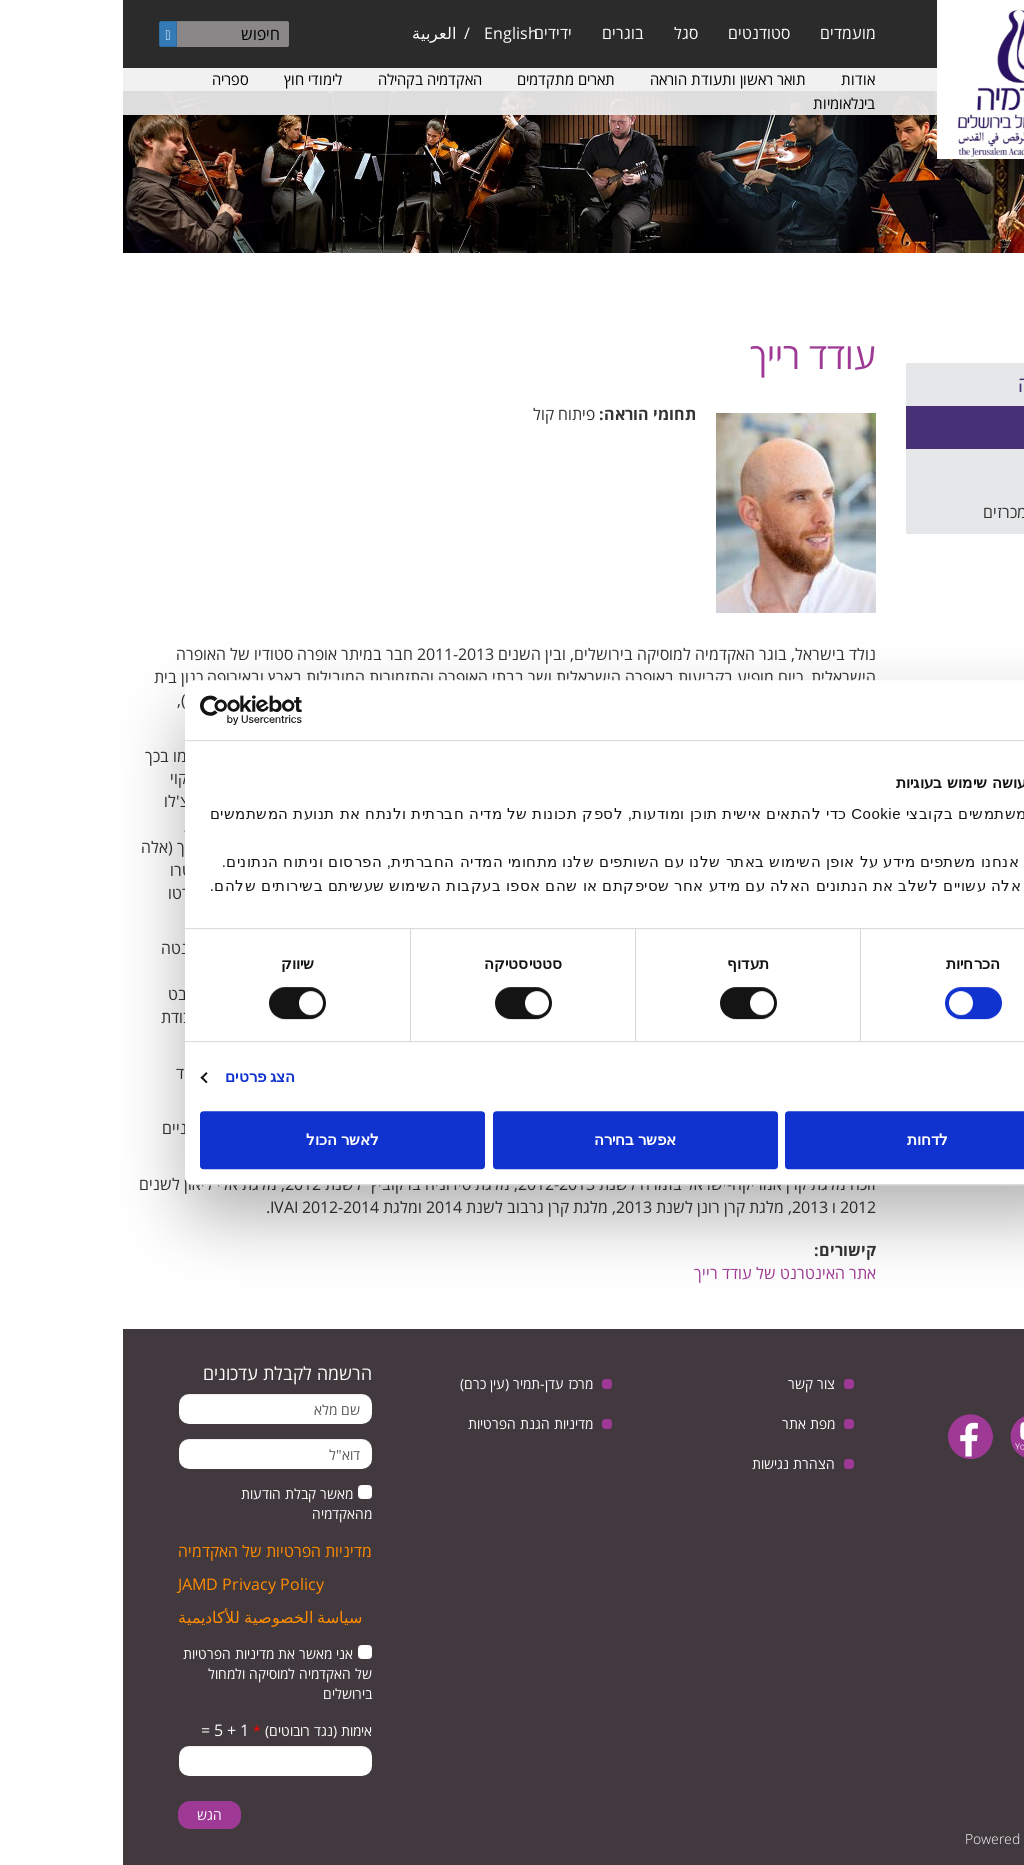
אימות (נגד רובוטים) (189, 1730)
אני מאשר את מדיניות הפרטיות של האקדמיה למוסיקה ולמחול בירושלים (154, 1673)
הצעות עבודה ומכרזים (930, 512)
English (388, 33)
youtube (909, 1436)
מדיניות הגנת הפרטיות (407, 1423)
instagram (954, 1487)
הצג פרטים (137, 1076)
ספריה (107, 79)
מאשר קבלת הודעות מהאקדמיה (183, 1503)
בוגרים (500, 33)
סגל (563, 33)
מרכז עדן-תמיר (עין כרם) (403, 1383)
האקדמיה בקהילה (307, 79)
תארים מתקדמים (443, 79)
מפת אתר (685, 1423)
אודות (735, 79)
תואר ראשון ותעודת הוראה (605, 79)
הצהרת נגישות (670, 1463)
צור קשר (688, 1383)
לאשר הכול (219, 1139)
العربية (311, 33)
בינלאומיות (721, 103)
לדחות (804, 1139)
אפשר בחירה (512, 1139)
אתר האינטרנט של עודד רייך (662, 1273)
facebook (847, 1436)
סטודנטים (636, 33)
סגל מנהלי (966, 470)
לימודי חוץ (190, 79)
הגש (86, 1814)
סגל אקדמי (966, 427)
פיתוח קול (441, 414)
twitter (971, 1436)
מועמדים (725, 33)
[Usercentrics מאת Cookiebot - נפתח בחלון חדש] (164, 710)
